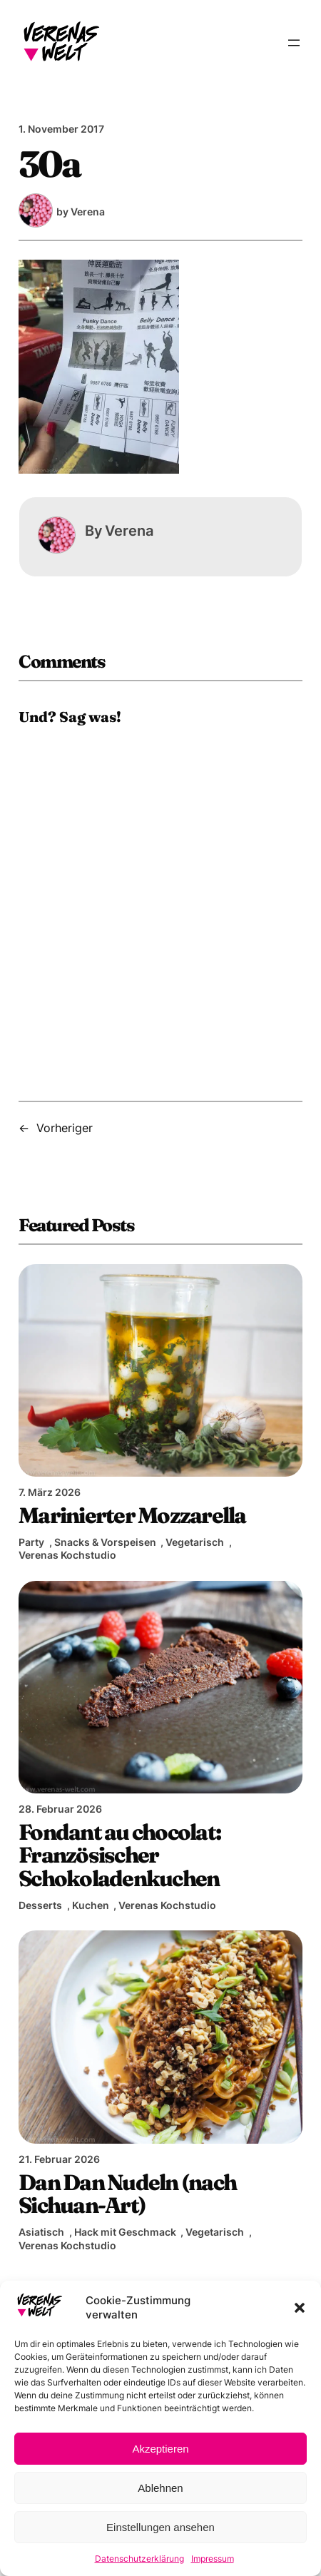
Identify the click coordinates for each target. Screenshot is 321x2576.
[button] (299, 2308)
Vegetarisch (194, 1542)
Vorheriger (64, 1128)
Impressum (212, 2558)
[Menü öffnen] (293, 42)
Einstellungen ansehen (160, 2527)
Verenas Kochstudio (67, 1555)
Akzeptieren (160, 2449)
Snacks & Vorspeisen (105, 1542)
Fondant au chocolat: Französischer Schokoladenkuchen (119, 1855)
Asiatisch (41, 2232)
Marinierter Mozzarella (132, 1515)
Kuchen (90, 1905)
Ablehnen (160, 2488)
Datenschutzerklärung (139, 2558)
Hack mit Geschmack (125, 2232)
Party (31, 1542)
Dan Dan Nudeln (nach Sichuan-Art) (127, 2194)
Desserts (40, 1905)
